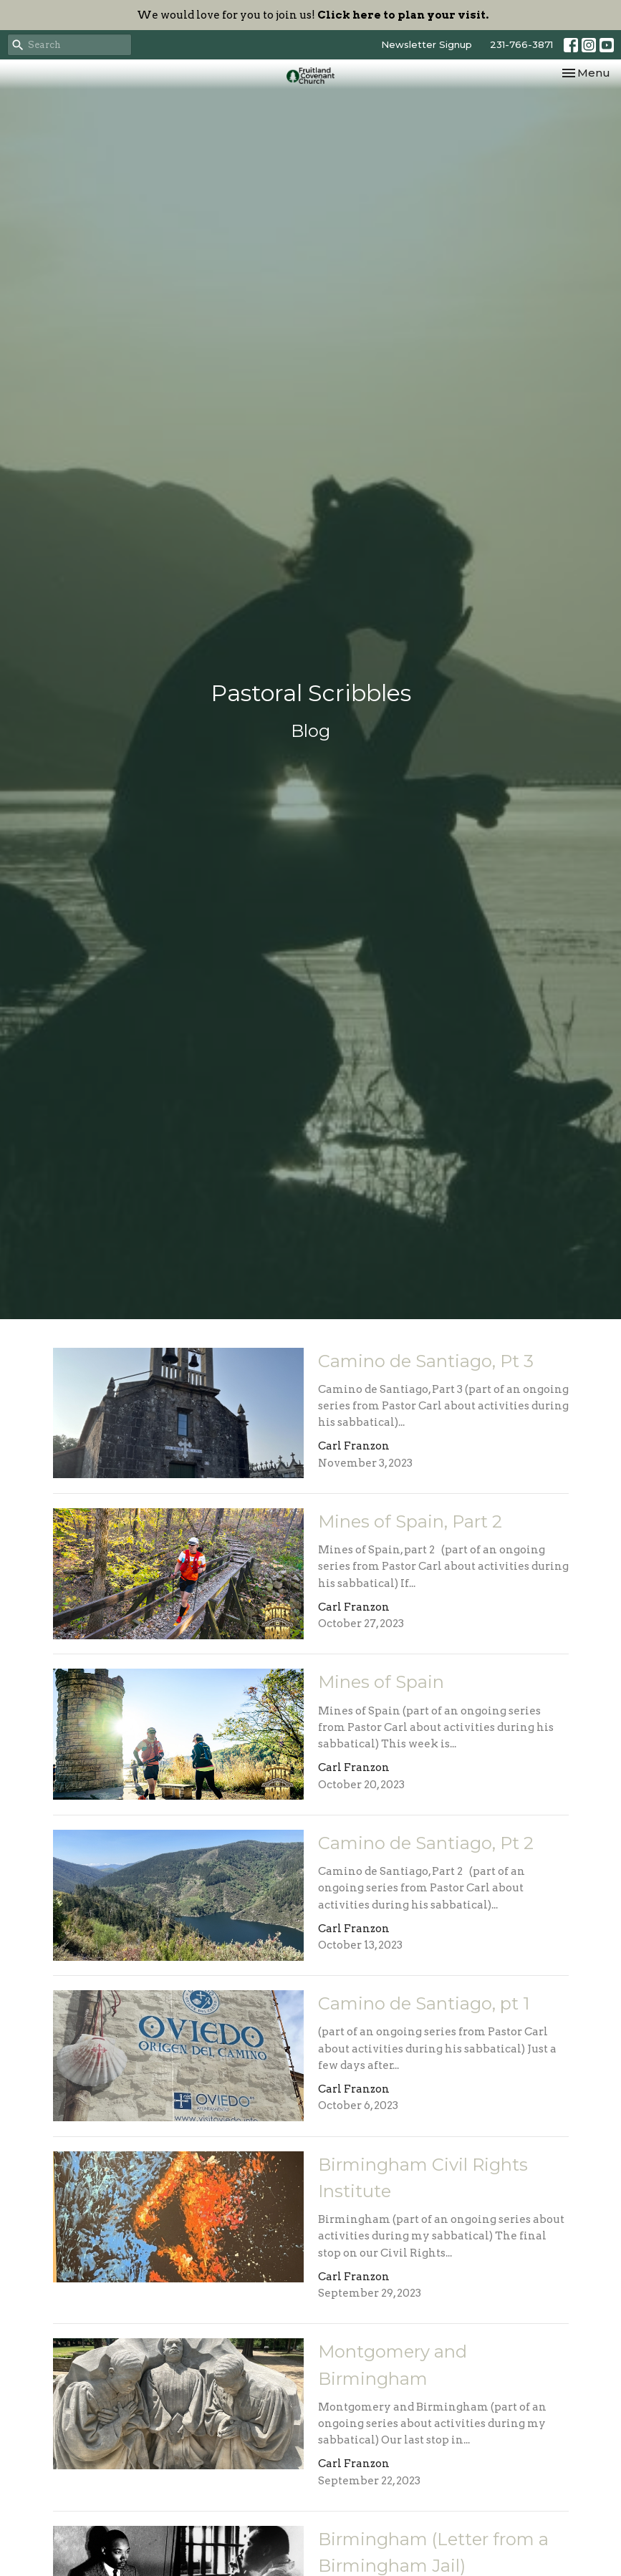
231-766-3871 (521, 44)
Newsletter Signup (426, 44)
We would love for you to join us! (312, 15)
